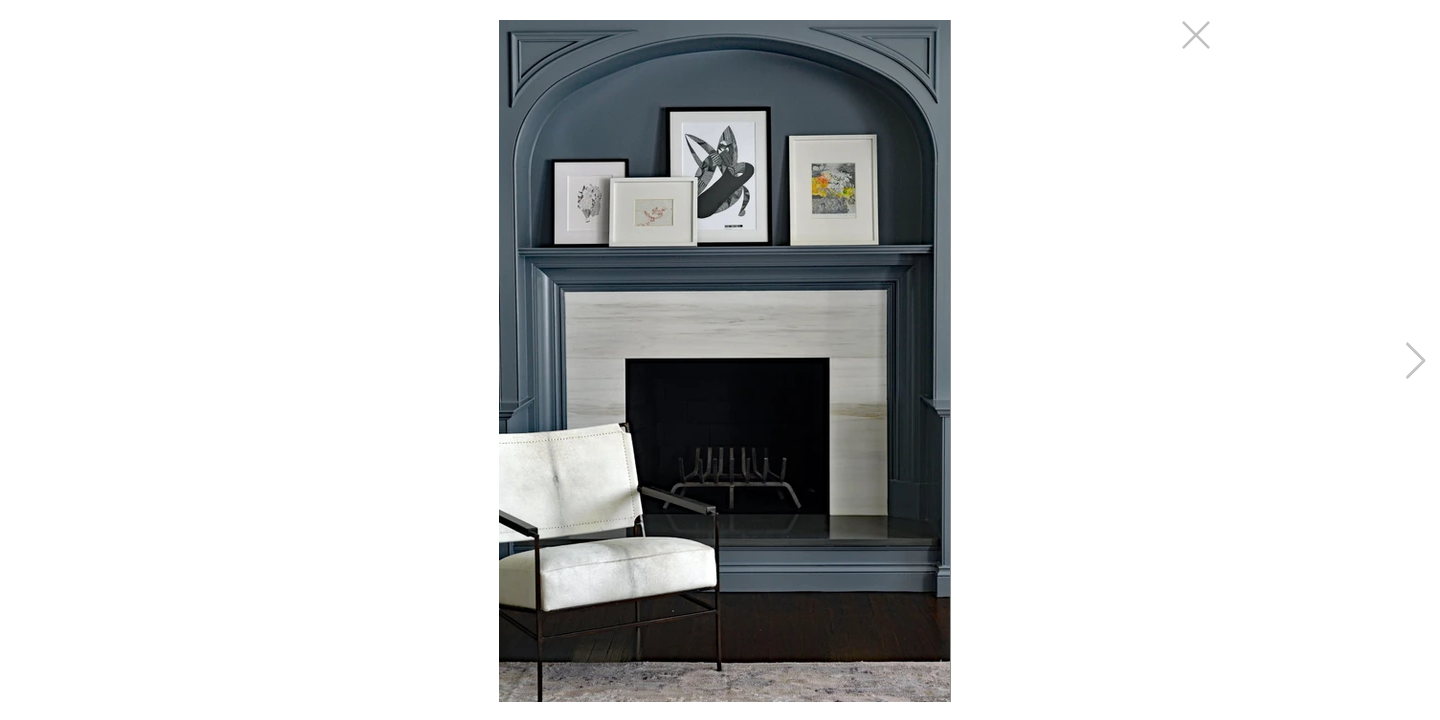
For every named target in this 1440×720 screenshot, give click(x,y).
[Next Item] (1415, 361)
